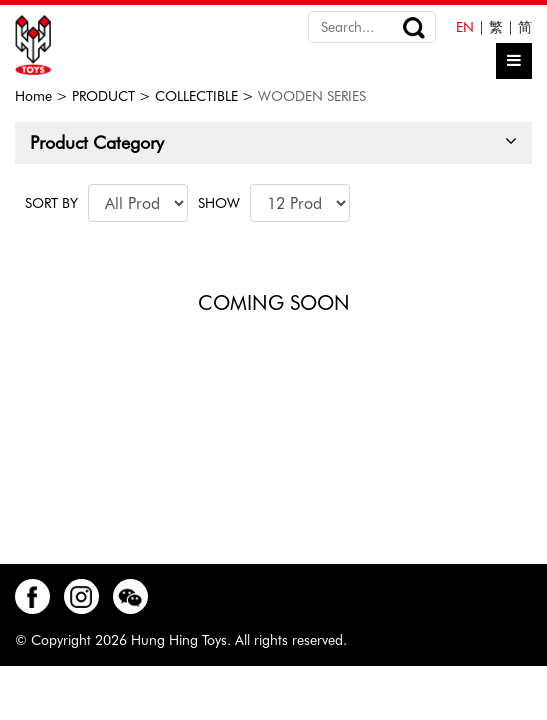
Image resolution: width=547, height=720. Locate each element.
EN (465, 27)
